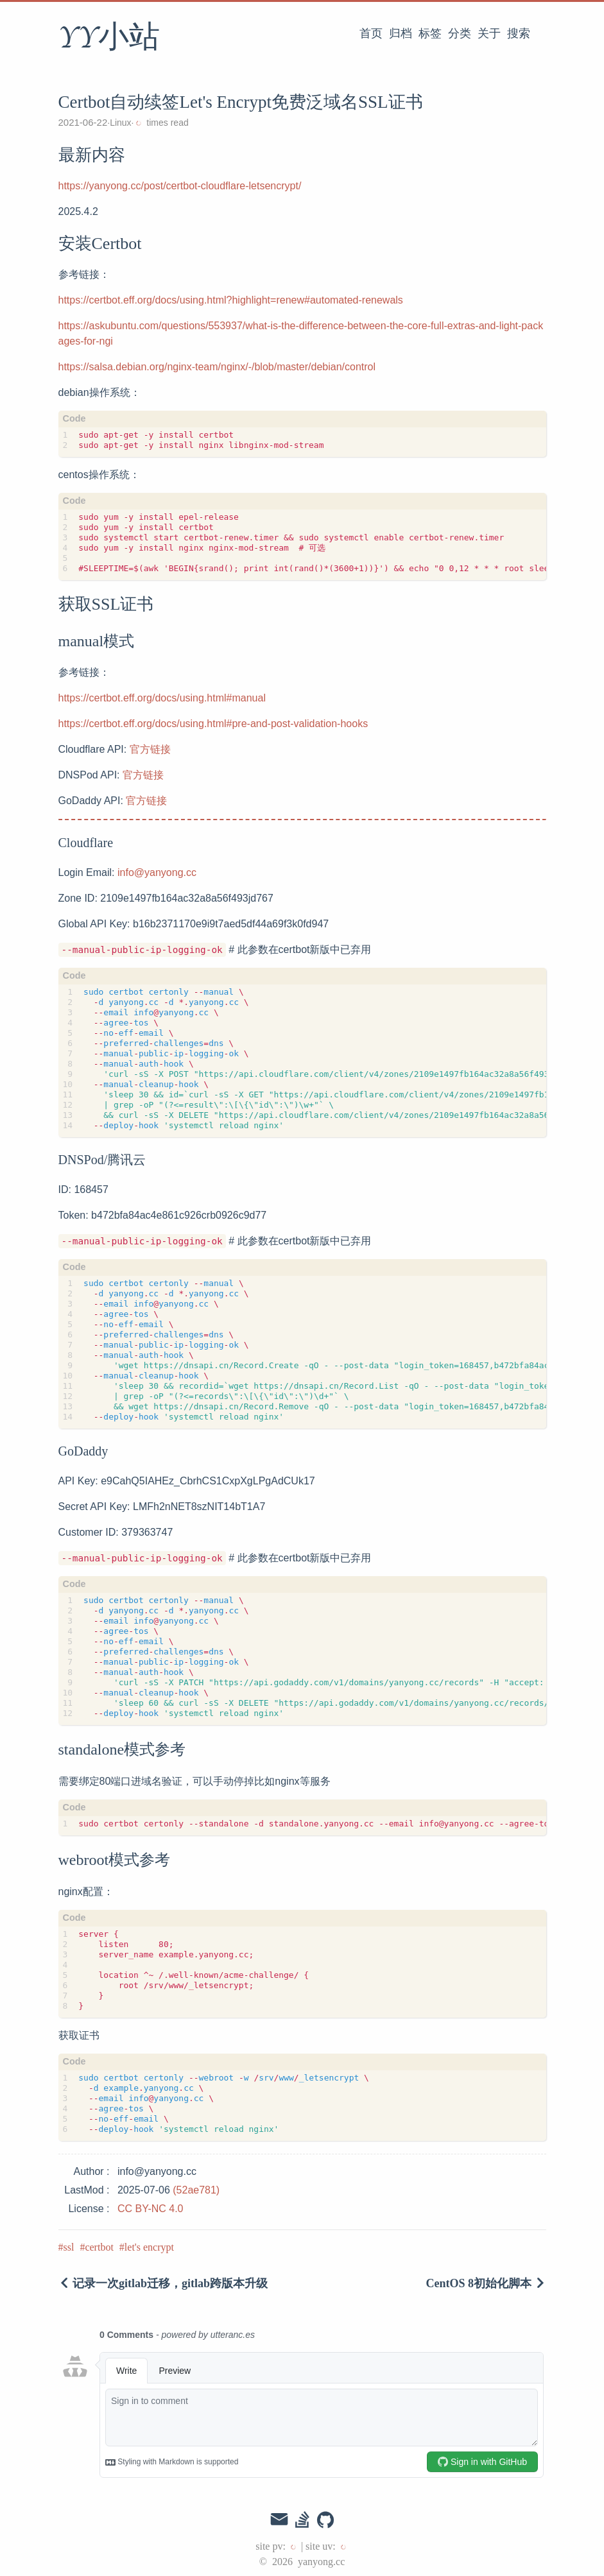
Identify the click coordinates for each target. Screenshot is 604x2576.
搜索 (518, 33)
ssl (69, 2247)
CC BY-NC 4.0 (150, 2208)
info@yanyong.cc (156, 872)
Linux (120, 122)
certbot (99, 2247)
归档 (400, 33)
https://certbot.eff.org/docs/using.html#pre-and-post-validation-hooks (213, 723)
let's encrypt (149, 2247)
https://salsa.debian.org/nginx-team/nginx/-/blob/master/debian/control (217, 366)
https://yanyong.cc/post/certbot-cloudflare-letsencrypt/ (180, 185)
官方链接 (150, 749)
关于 (489, 33)
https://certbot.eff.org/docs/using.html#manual (162, 697)
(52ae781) (196, 2190)
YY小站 (109, 37)
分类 (459, 33)
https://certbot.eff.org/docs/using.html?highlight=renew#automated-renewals (230, 300)
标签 (430, 33)
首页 (371, 33)
